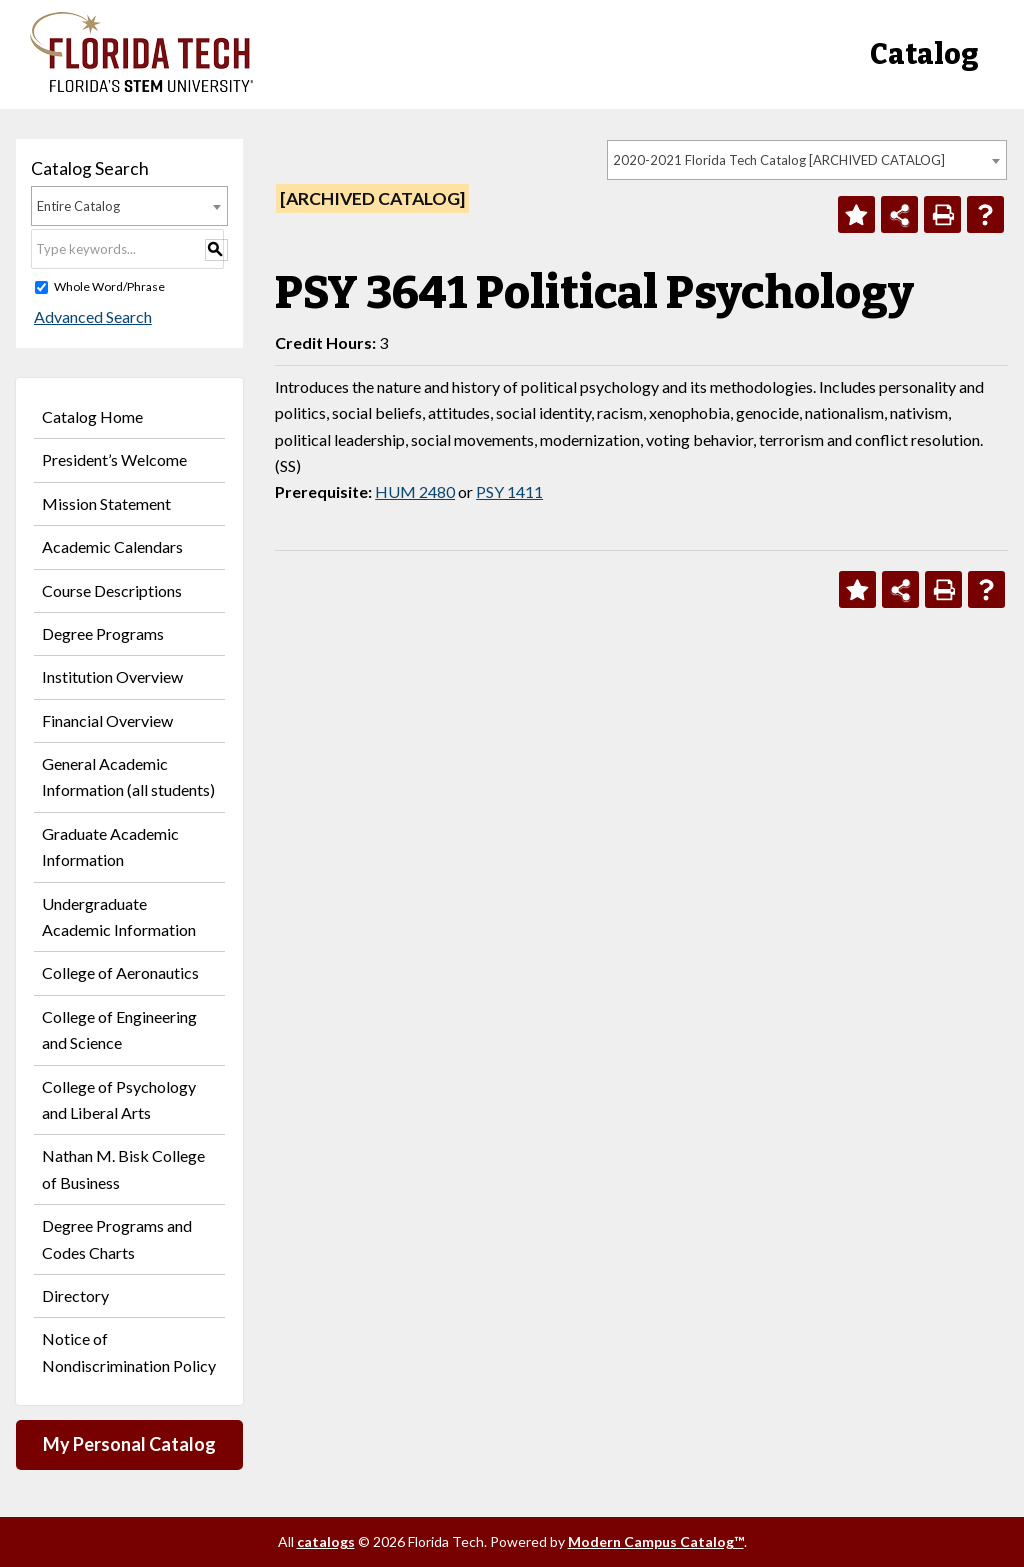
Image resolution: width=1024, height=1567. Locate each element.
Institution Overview (112, 676)
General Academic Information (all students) (128, 776)
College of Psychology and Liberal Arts (119, 1099)
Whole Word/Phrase (109, 286)
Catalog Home (92, 416)
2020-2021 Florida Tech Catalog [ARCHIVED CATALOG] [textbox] (779, 160)
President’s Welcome (114, 459)
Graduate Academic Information (110, 846)
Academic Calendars (112, 546)
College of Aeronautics (120, 972)
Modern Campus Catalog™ (656, 1541)
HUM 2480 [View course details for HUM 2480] (415, 491)
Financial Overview (107, 720)
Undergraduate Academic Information (119, 916)
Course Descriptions (112, 590)
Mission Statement (106, 503)
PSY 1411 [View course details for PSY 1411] (509, 491)
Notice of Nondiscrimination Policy (129, 1351)
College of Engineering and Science (119, 1029)
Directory (75, 1295)
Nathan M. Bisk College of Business (123, 1168)
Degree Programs (103, 633)
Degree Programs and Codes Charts (117, 1238)
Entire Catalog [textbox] (78, 206)
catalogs (326, 1541)
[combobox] (807, 160)
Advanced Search (90, 316)
